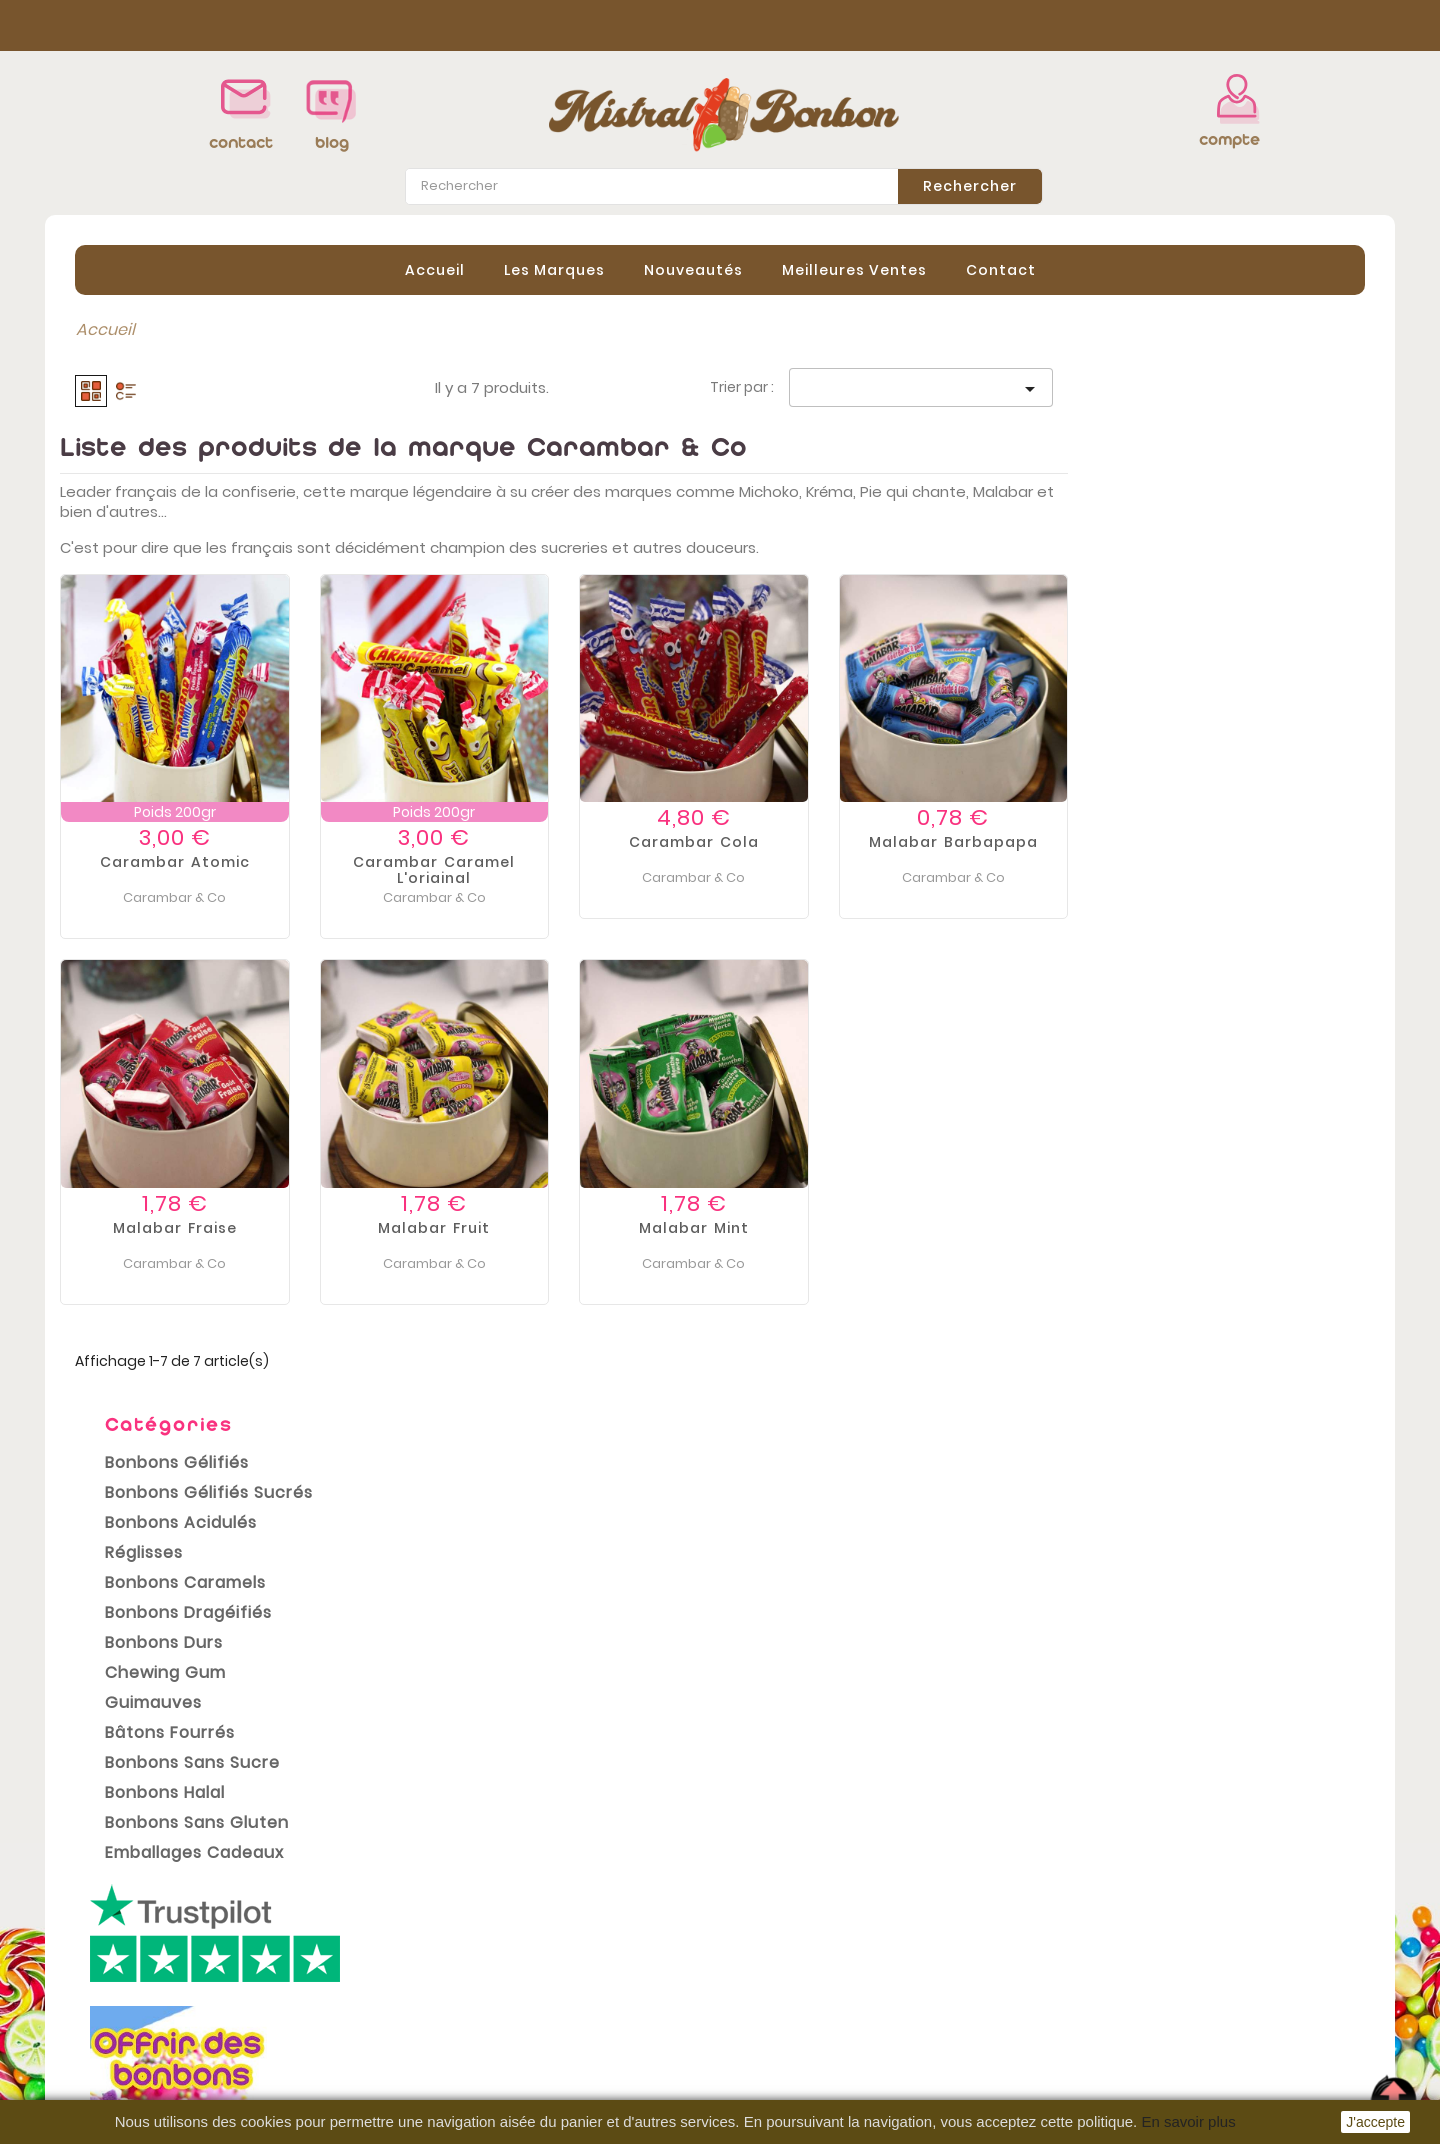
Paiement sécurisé (472, 2025)
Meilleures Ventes (854, 269)
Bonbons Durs (149, 607)
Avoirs (759, 1991)
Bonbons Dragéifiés (173, 577)
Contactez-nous (464, 2055)
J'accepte (1375, 2122)
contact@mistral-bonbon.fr (1217, 2041)
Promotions (105, 1935)
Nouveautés (693, 269)
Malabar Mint (991, 1227)
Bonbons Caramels (170, 547)
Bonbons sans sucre (177, 727)
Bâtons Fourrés (155, 697)
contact (241, 142)
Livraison (433, 1935)
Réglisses (129, 517)
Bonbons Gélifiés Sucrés (194, 457)
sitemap (431, 2085)
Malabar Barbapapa (1250, 842)
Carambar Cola (991, 842)
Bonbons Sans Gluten (182, 787)
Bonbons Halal (150, 757)
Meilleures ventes (129, 1995)
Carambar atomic (472, 862)
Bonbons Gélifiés (162, 427)
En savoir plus (1188, 2121)
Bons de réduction (807, 2051)
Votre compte (794, 1909)
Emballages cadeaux (179, 817)
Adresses (772, 2021)
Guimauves (138, 667)
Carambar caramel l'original (731, 870)
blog (332, 142)
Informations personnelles (840, 1931)
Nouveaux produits (134, 1965)
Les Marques (554, 269)
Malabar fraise (472, 1227)
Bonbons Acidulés (166, 487)
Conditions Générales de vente (522, 1995)
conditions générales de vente (529, 1833)
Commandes (787, 1961)
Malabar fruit (731, 1227)
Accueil (435, 269)
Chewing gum (150, 637)
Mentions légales (466, 1965)
